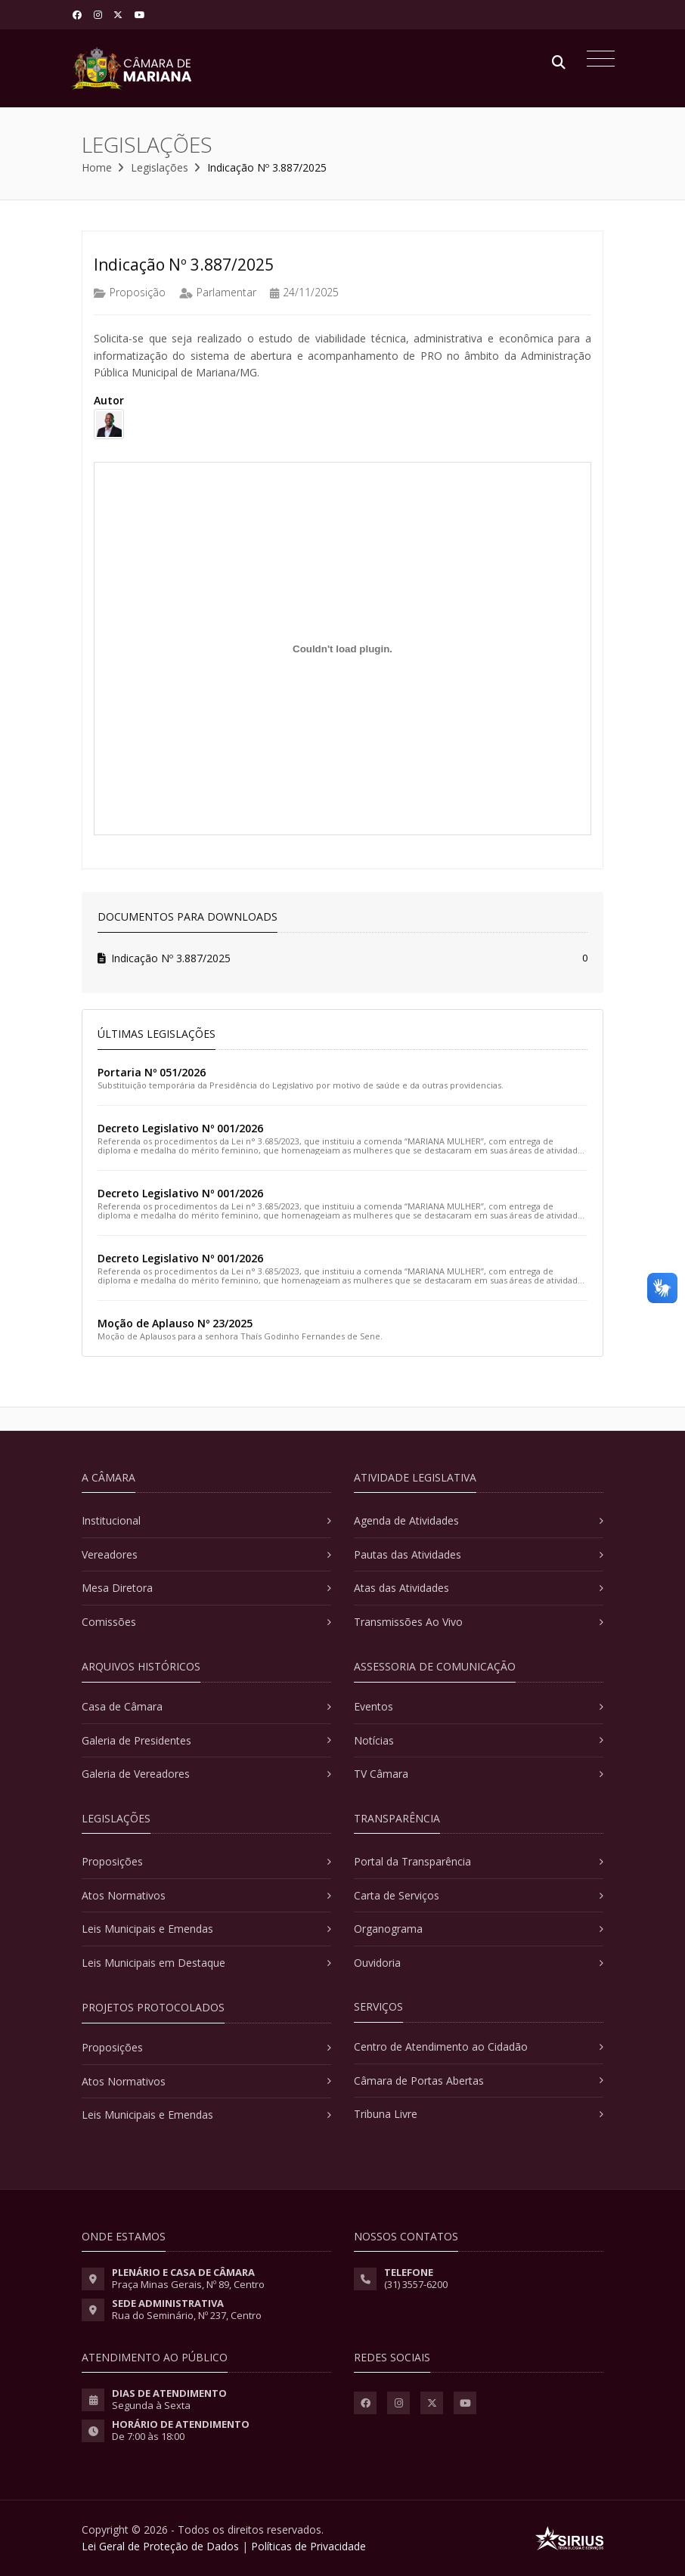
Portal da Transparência (412, 1861)
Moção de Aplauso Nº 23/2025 (175, 1323)
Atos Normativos (124, 1895)
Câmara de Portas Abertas (419, 2080)
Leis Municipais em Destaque (153, 1962)
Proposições (112, 1861)
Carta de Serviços (396, 1895)
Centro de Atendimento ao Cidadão (441, 2046)
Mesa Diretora (117, 1588)
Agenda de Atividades (406, 1520)
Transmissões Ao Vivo (408, 1622)
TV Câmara (381, 1773)
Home (97, 167)
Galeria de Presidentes (136, 1740)
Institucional (111, 1520)
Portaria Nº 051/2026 (152, 1072)
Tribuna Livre (385, 2114)
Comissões (109, 1622)
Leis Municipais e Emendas (147, 1928)
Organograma (388, 1928)
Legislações (159, 167)
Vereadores (110, 1554)
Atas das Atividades (401, 1588)
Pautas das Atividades (407, 1554)
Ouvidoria (377, 1962)
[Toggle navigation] (597, 60)
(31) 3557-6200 (416, 2284)
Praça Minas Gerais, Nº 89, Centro (188, 2284)
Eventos (373, 1706)
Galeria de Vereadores (136, 1773)
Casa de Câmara (122, 1706)
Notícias (374, 1740)
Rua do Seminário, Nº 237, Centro (187, 2315)
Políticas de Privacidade (308, 2546)
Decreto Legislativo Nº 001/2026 (180, 1128)
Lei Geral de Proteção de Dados (160, 2546)
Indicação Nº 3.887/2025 (164, 958)
